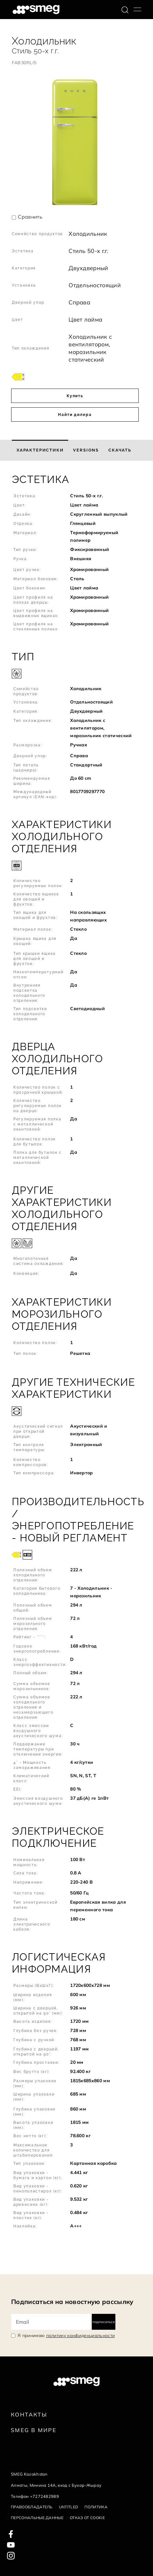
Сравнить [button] (30, 217)
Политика (95, 2507)
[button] (76, 555)
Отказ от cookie (87, 2517)
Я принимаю (66, 2335)
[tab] (40, 450)
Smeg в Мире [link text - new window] (33, 2430)
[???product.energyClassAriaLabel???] (18, 376)
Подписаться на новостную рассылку (72, 2302)
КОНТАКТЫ (29, 2414)
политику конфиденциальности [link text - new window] (80, 2335)
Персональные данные (37, 2517)
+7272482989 (44, 2496)
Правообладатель (32, 2507)
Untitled (68, 2507)
